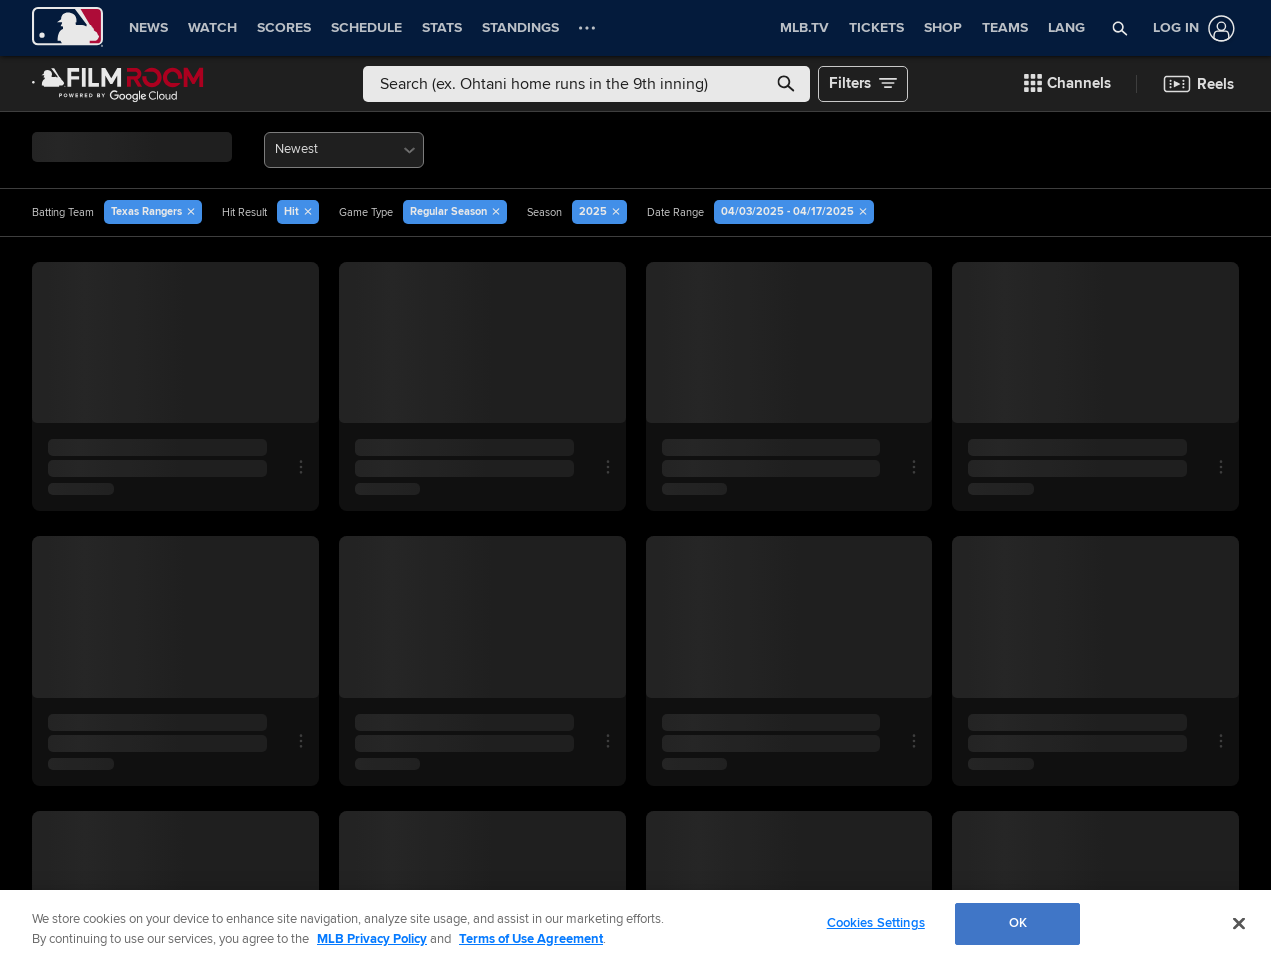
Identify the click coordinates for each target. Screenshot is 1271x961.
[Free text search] (586, 84)
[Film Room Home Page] (118, 84)
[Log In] (1190, 28)
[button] (1119, 28)
